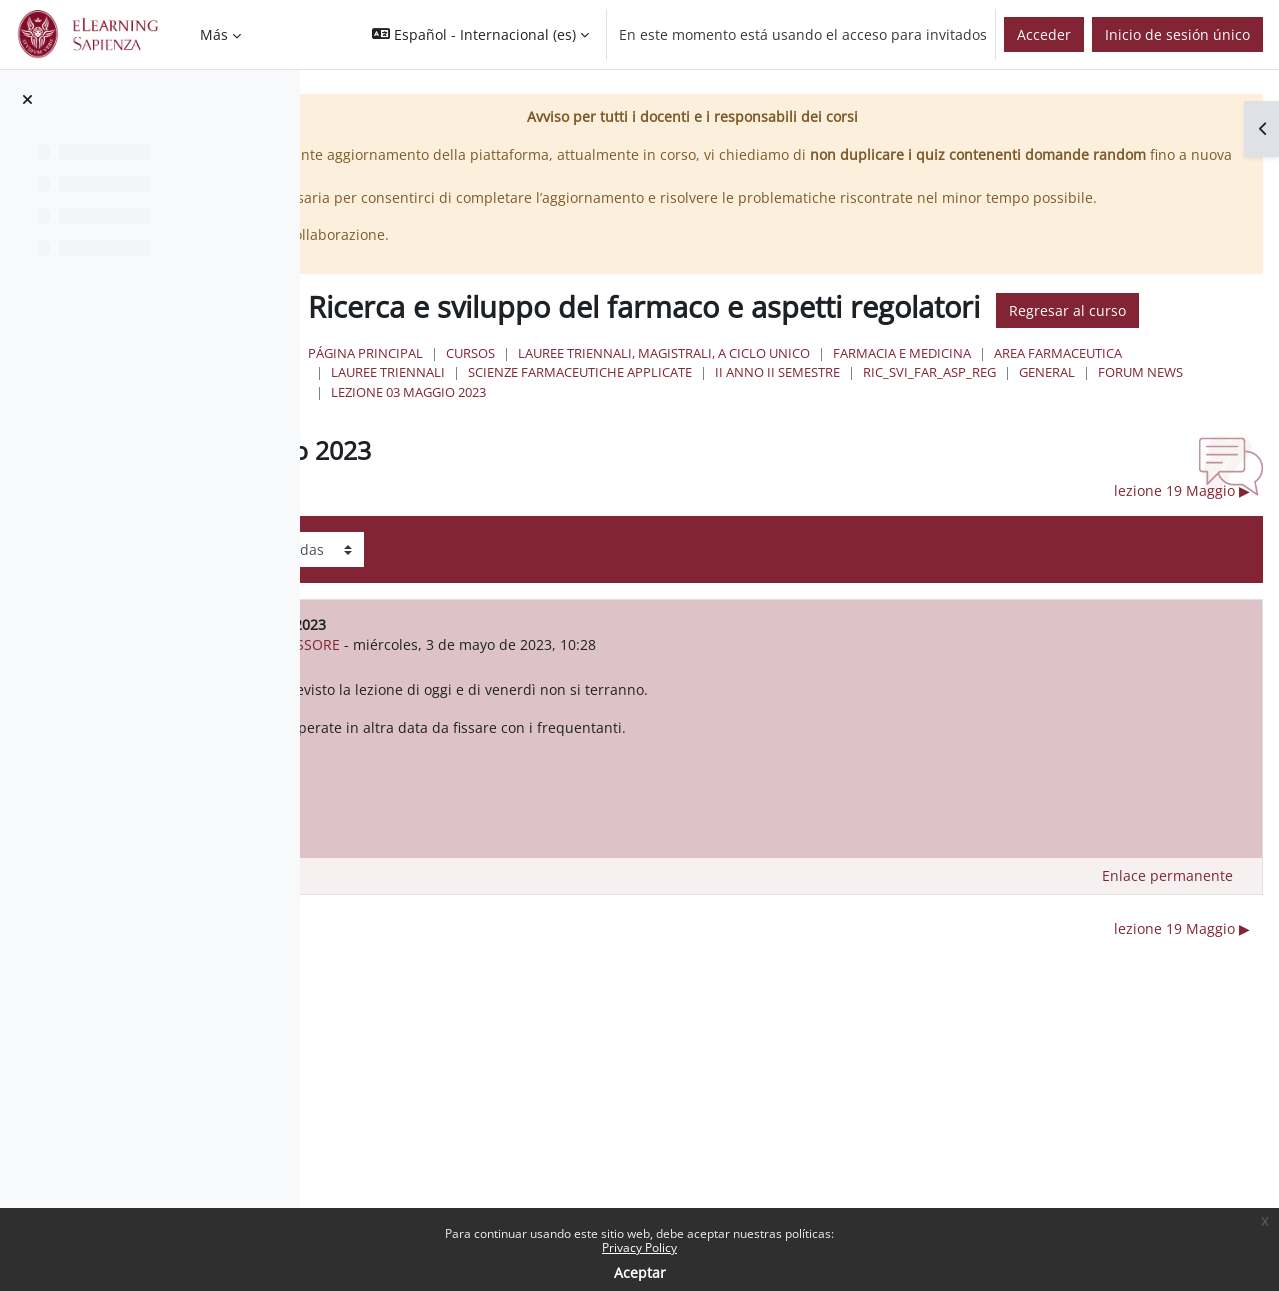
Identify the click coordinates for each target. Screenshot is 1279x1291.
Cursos (713, 409)
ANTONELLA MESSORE (557, 700)
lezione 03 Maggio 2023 (994, 448)
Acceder (1044, 34)
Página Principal (608, 409)
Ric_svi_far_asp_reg (640, 448)
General (758, 448)
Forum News (851, 448)
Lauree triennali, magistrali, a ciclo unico (907, 409)
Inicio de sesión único (1177, 34)
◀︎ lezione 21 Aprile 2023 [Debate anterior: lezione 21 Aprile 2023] (485, 546)
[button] (480, 34)
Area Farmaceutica (638, 428)
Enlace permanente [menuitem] (1167, 931)
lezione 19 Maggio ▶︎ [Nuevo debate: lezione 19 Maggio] (1182, 546)
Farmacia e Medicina (1145, 409)
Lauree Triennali (782, 428)
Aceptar (640, 1272)
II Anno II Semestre (1171, 428)
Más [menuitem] (214, 34)
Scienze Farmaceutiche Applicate (974, 428)
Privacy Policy (639, 1247)
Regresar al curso (630, 366)
